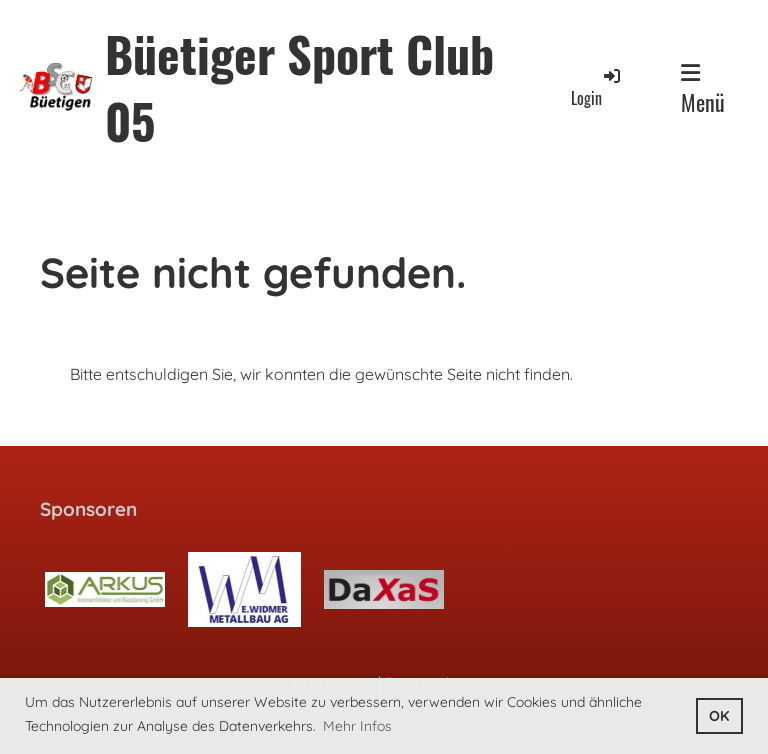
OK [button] (719, 716)
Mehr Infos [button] (357, 726)
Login (597, 87)
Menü (703, 90)
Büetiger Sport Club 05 (299, 87)
